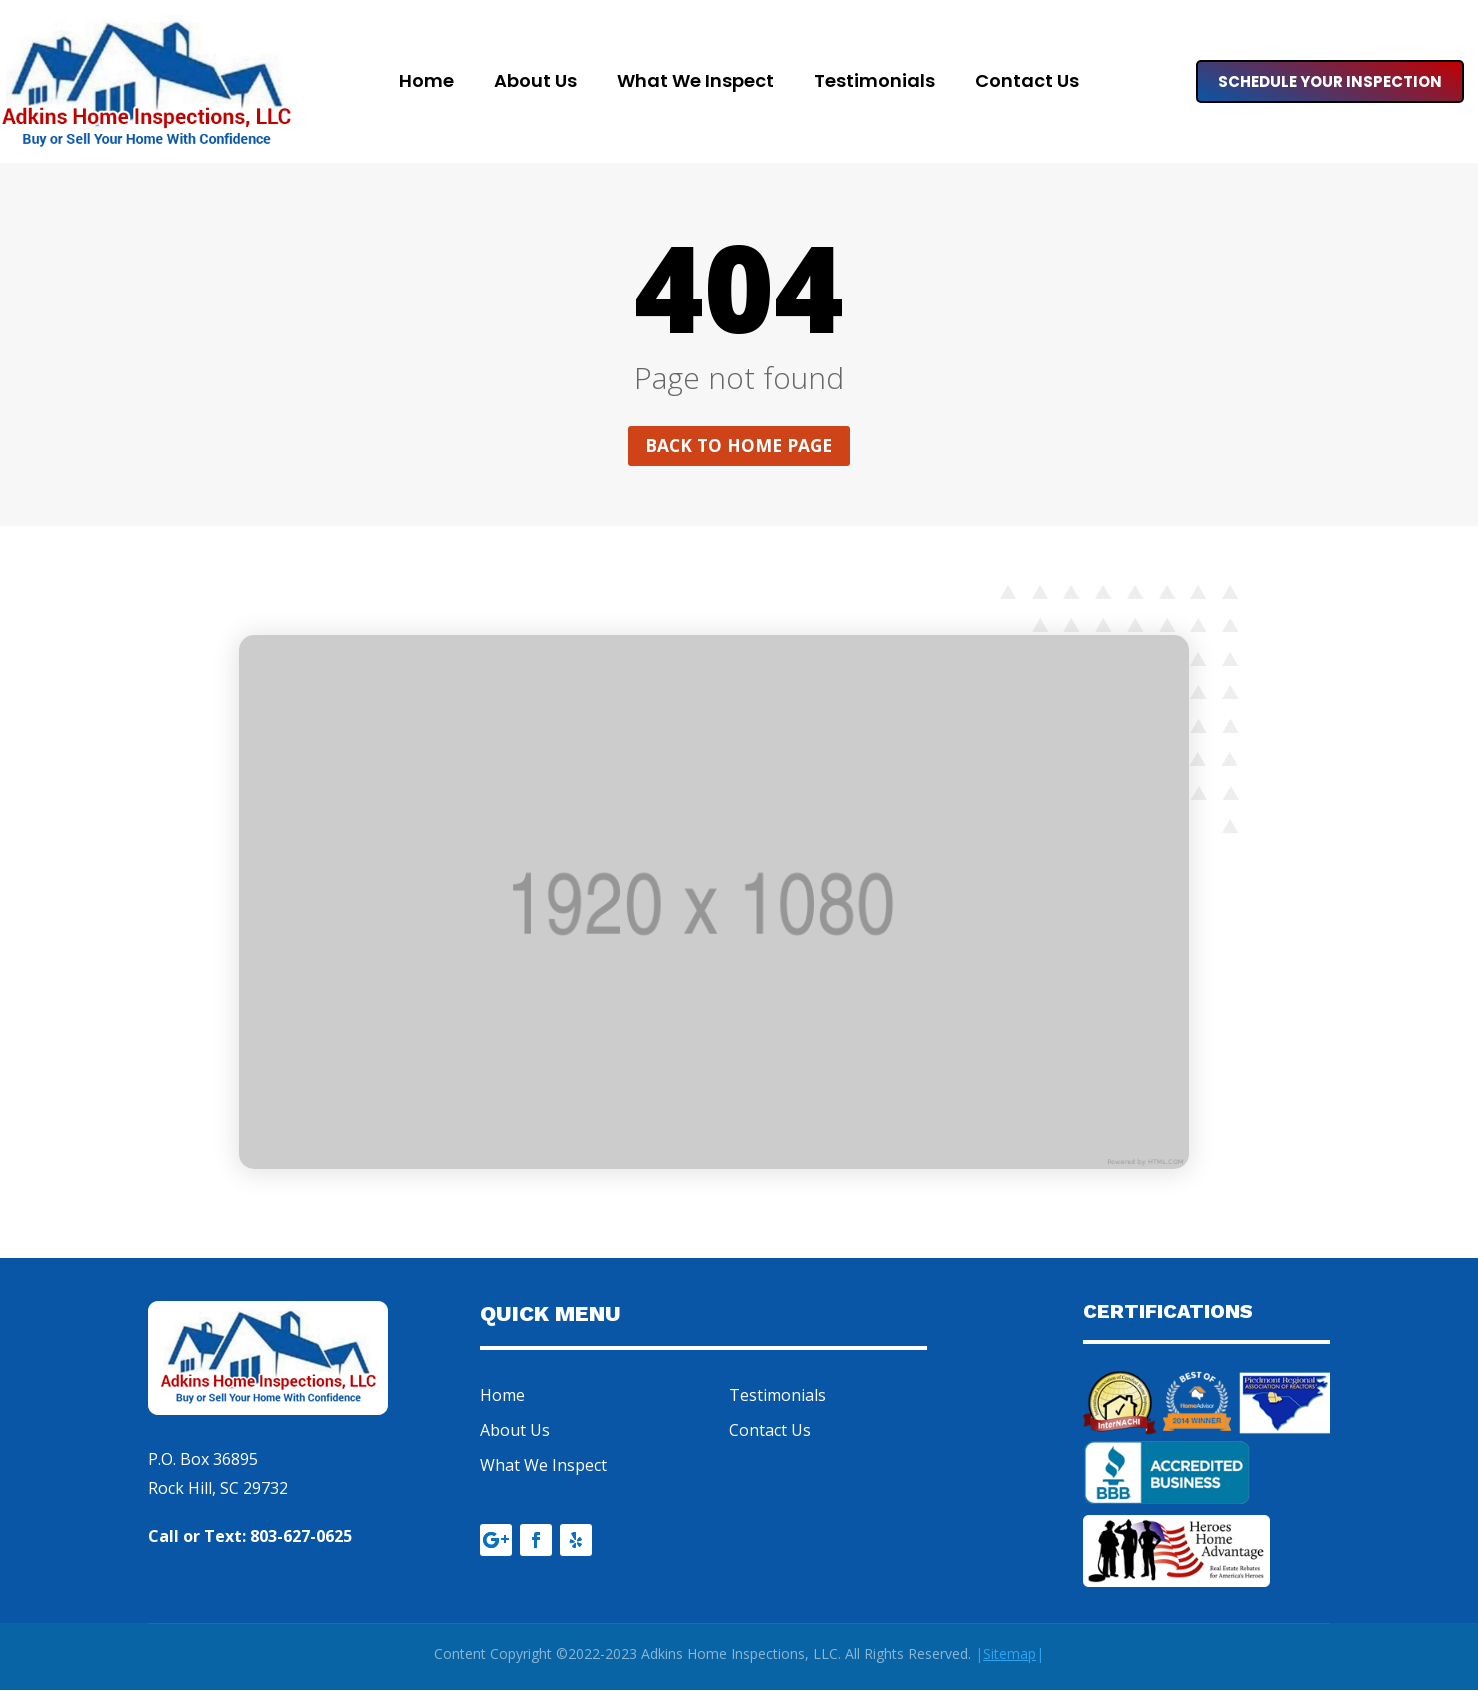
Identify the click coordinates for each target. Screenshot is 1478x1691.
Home (426, 83)
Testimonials (874, 83)
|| (1009, 1655)
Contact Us (1027, 83)
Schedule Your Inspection (1330, 81)
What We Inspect (695, 83)
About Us (535, 83)
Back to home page (739, 446)
